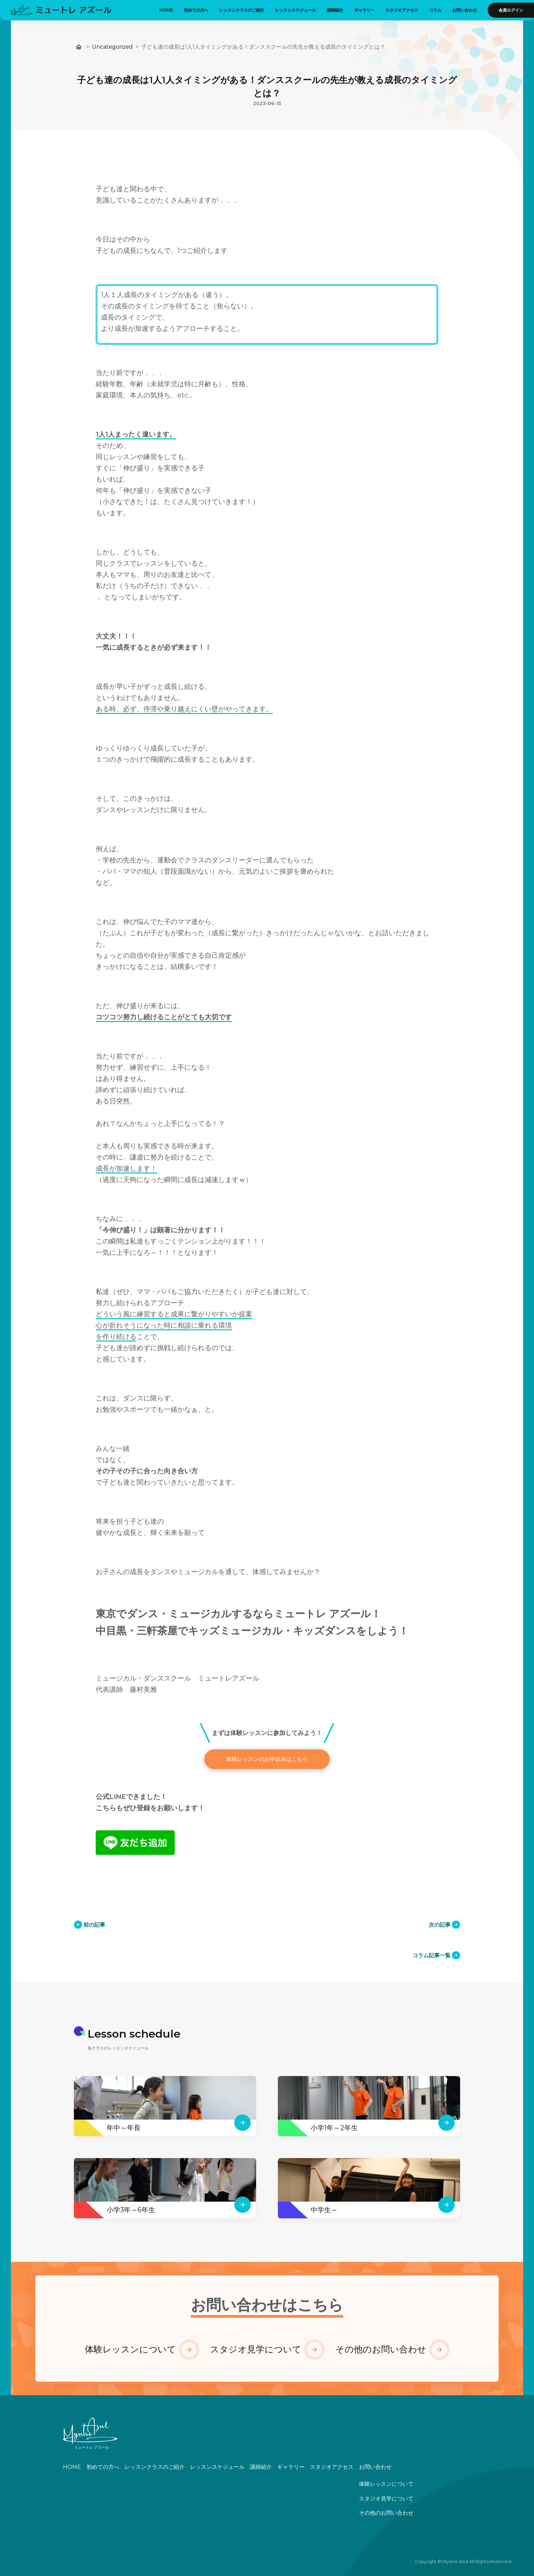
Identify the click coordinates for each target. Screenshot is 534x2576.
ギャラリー (364, 10)
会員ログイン (511, 10)
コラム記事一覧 (431, 1955)
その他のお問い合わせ (380, 2349)
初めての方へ (196, 10)
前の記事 (94, 1925)
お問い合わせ (464, 10)
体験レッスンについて (130, 2349)
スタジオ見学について (255, 2349)
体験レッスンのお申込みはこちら (267, 1759)
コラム (435, 10)
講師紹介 (335, 10)
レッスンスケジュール (295, 10)
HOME (166, 10)
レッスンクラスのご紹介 (241, 10)
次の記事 (440, 1925)
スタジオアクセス (402, 10)
